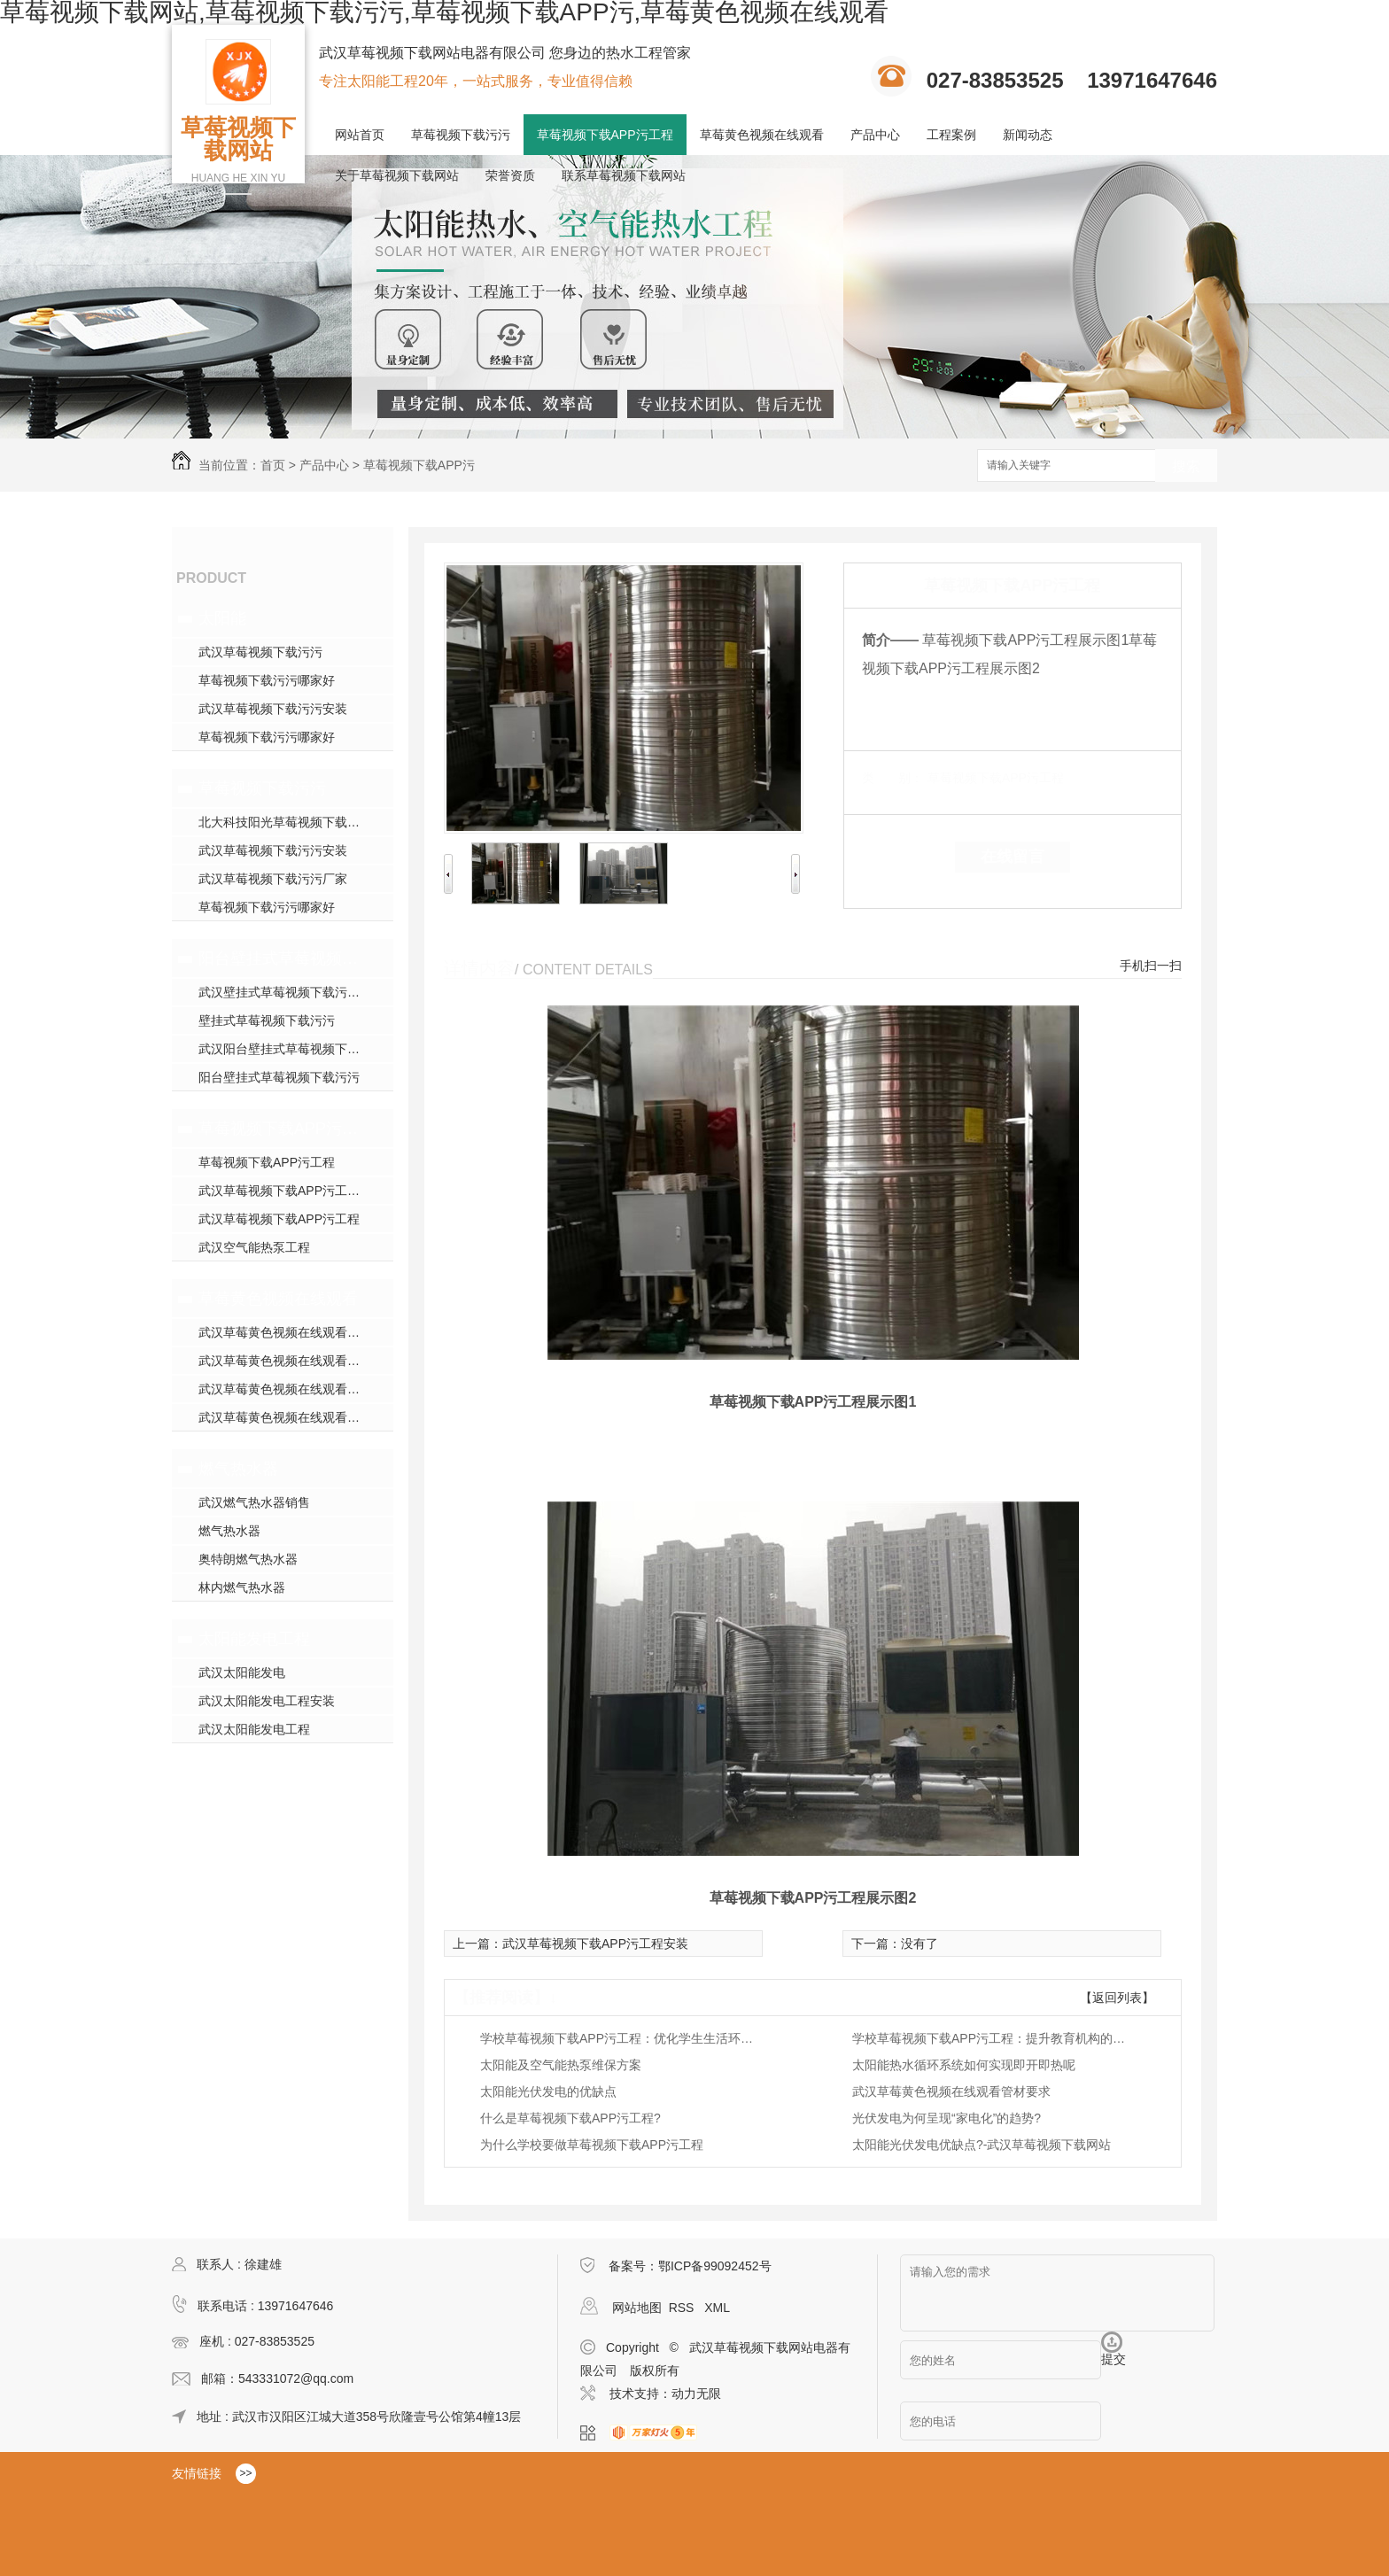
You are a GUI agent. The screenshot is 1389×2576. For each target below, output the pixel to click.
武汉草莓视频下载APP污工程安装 (291, 1190)
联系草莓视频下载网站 (624, 175)
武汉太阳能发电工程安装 (266, 1701)
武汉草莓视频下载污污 (260, 652)
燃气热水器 (238, 1469)
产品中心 (875, 135)
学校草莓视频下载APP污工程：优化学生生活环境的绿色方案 (622, 2038)
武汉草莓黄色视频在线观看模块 (285, 1332)
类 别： (892, 778)
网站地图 (637, 2308)
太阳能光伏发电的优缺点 (548, 2091)
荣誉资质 (510, 175)
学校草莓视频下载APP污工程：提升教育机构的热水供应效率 (994, 2038)
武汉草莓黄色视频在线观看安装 (285, 1389)
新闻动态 (1027, 135)
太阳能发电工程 (254, 1639)
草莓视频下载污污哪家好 (266, 680)
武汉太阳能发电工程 (254, 1729)
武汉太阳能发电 (241, 1672)
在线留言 (1012, 856)
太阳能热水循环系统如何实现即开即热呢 (963, 2065)
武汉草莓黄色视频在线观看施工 (285, 1361)
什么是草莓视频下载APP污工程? (570, 2118)
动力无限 (696, 2393)
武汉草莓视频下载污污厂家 (272, 879)
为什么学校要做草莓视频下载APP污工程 (591, 2145)
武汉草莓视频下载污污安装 (272, 709)
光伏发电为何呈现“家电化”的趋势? (946, 2118)
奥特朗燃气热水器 (248, 1559)
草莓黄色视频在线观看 (762, 135)
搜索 (1186, 466)
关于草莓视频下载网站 (397, 175)
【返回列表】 (1117, 1997)
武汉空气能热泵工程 (254, 1247)
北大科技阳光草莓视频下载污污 (285, 822)
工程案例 (951, 135)
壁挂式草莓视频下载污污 (266, 1020)
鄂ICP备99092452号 (715, 2266)
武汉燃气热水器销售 (254, 1502)
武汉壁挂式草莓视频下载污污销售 (291, 992)
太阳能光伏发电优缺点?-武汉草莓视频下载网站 (981, 2145)
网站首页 (359, 135)
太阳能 (222, 618)
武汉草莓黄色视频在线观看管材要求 (951, 2091)
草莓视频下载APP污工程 (605, 135)
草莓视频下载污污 (460, 135)
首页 (272, 465)
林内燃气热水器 (241, 1587)
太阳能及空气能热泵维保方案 (560, 2065)
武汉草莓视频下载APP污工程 (279, 1219)
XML (717, 2308)
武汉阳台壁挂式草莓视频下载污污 (291, 1049)
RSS (683, 2308)
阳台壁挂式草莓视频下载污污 (280, 958)
